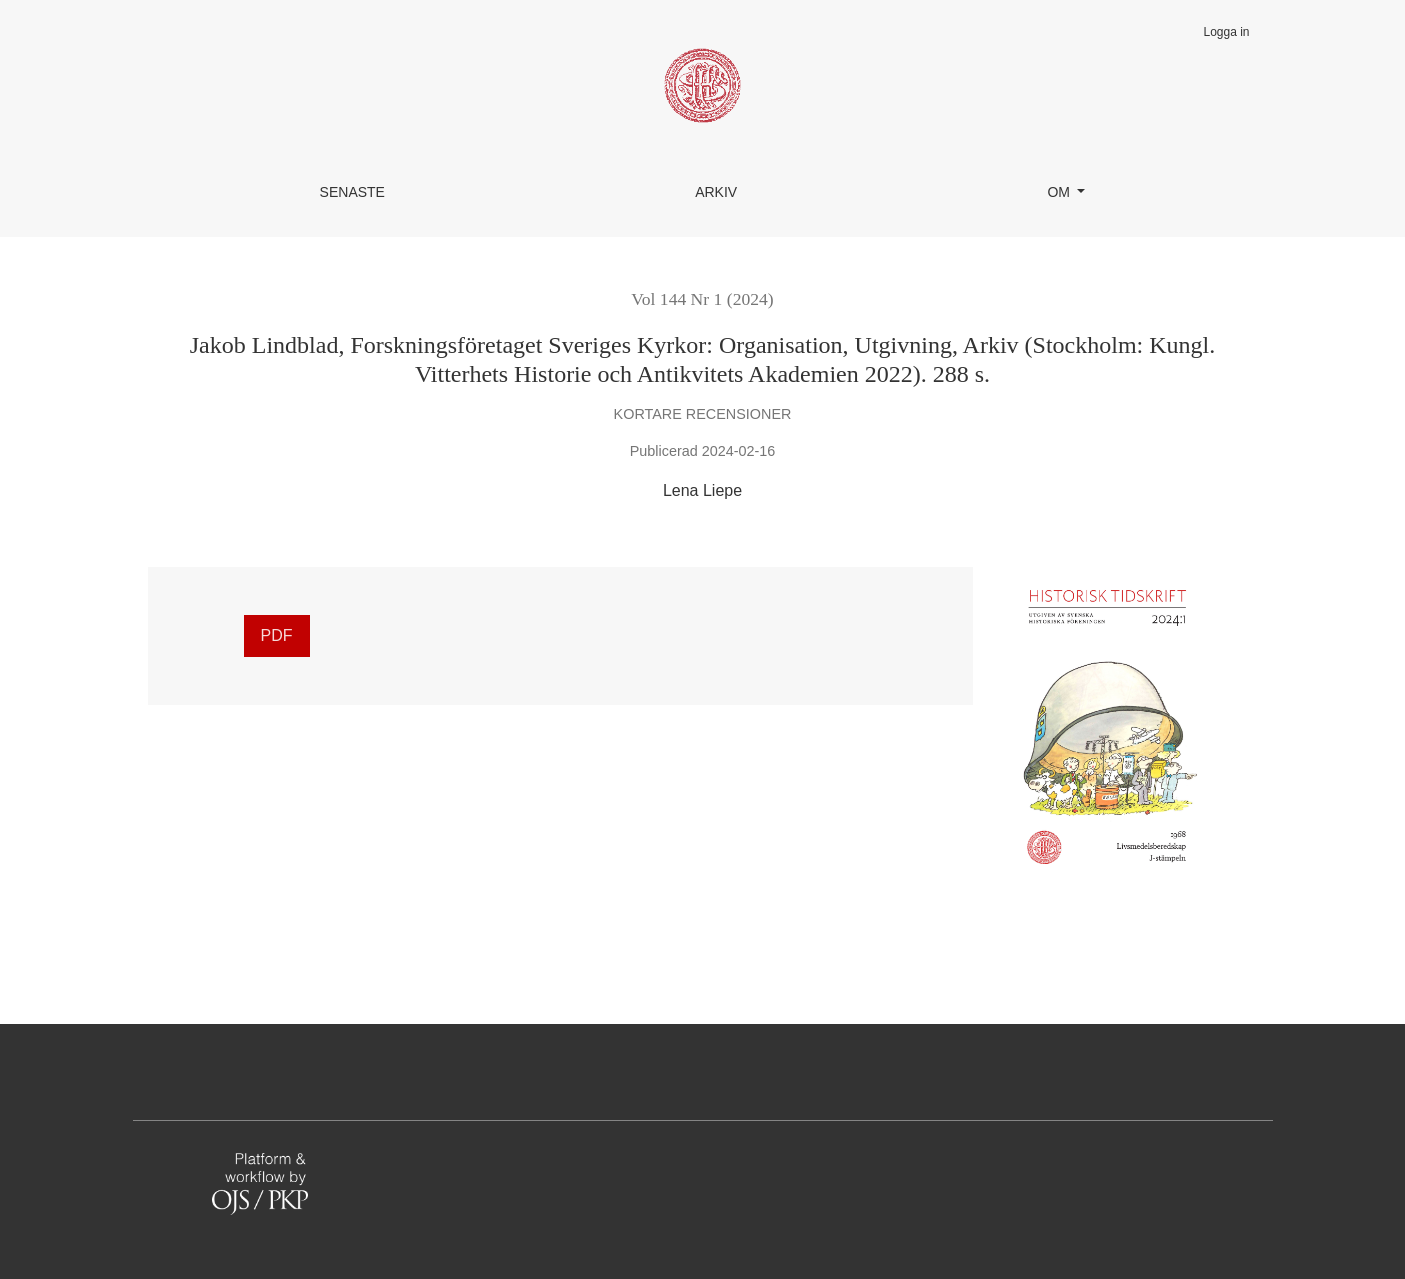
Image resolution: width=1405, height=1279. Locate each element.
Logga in (1226, 32)
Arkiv (716, 192)
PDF (277, 635)
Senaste (352, 192)
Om (1060, 192)
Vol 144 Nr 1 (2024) (702, 299)
